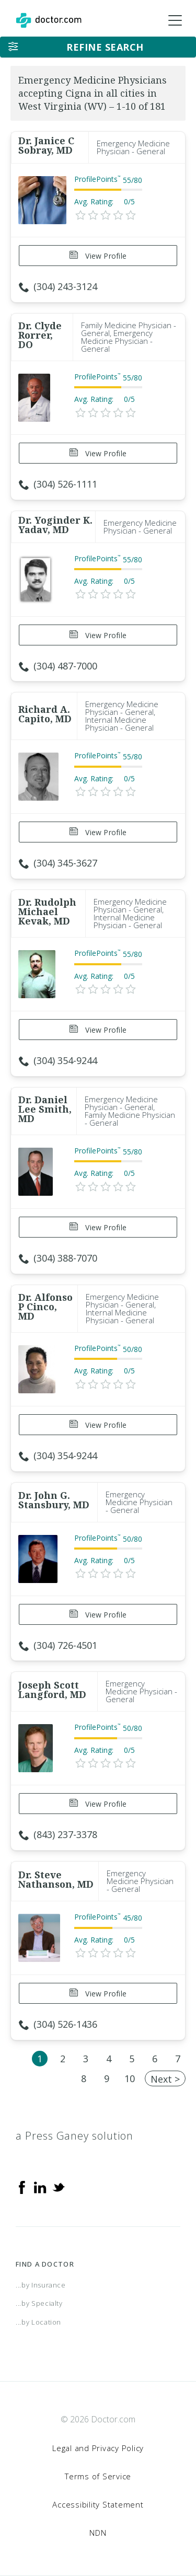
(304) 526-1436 (58, 2024)
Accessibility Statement (97, 2504)
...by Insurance (41, 2285)
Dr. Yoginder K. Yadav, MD (55, 525)
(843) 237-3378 (58, 1834)
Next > (165, 2079)
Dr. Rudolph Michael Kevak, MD (47, 911)
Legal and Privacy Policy (98, 2448)
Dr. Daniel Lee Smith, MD (45, 1109)
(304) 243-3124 (58, 286)
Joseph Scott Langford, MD (52, 1690)
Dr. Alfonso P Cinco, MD (45, 1306)
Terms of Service (98, 2476)
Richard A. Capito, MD (45, 714)
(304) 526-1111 (58, 484)
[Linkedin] (40, 2186)
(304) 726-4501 (58, 1645)
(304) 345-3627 (58, 863)
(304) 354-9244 (58, 1060)
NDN (97, 2532)
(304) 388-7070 (58, 1258)
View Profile (98, 256)
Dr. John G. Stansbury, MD (53, 1500)
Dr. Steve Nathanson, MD (56, 1879)
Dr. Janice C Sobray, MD (46, 145)
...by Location (38, 2322)
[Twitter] (58, 2186)
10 (129, 2078)
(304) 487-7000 (58, 666)
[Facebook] (22, 2186)
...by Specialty (39, 2303)
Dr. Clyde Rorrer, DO (40, 335)
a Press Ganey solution (74, 2136)
